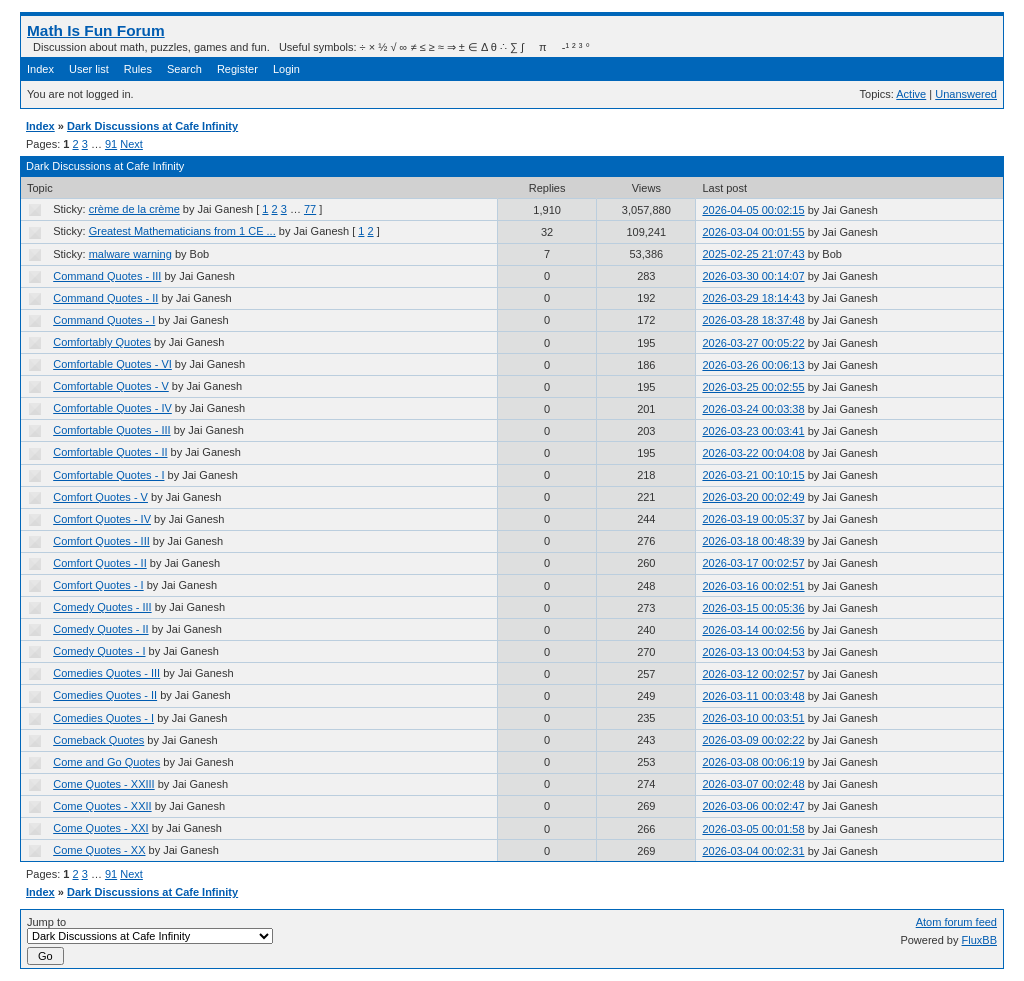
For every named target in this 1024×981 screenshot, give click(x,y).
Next (131, 144)
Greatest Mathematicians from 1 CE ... (182, 231)
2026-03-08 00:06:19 (753, 762)
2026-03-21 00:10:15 (753, 475)
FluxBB (979, 940)
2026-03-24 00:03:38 (753, 409)
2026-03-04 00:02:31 (753, 851)
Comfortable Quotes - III (111, 430)
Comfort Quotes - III (101, 541)
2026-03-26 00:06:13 (753, 365)
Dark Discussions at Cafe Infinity (152, 126)
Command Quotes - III (107, 276)
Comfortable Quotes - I (108, 475)
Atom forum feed (956, 922)
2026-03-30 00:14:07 (753, 276)
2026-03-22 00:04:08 (753, 453)
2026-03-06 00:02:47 (753, 806)
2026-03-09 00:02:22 (753, 740)
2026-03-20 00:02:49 (753, 497)
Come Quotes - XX (99, 850)
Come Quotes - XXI (100, 828)
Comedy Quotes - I (99, 651)
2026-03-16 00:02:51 (753, 586)
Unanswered (966, 94)
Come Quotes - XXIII (103, 784)
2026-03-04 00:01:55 (753, 232)
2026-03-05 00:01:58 (753, 829)
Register (237, 69)
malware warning (130, 254)
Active (911, 94)
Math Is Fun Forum (96, 30)
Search (184, 69)
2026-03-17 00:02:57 (753, 563)
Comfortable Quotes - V (111, 386)
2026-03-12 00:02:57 (753, 674)
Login (286, 69)
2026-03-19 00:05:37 (753, 519)
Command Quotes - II (105, 298)
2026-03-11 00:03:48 (753, 696)
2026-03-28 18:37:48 (753, 320)
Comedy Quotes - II (100, 629)
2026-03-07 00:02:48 (753, 784)
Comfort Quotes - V (100, 497)
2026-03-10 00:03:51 (753, 718)
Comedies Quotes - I (103, 718)
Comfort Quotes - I (98, 585)
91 (111, 144)
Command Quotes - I (104, 320)
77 (310, 209)
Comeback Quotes (98, 740)
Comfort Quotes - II (100, 563)
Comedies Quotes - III (106, 673)
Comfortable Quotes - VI (112, 364)
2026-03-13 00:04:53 (753, 652)
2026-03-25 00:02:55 (753, 387)
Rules (138, 69)
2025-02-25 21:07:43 (753, 254)
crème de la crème (134, 209)
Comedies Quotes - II (105, 695)
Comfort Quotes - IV (102, 519)
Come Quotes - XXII (102, 806)
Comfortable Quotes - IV (112, 408)
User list (89, 69)
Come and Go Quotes (106, 762)
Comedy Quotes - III (102, 607)
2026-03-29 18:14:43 (753, 298)
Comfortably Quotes (102, 342)
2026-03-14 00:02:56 (753, 630)
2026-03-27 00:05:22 (753, 343)
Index (40, 69)
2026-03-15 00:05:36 (753, 608)
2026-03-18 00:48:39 (753, 541)
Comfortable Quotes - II (110, 452)
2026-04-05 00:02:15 (753, 210)
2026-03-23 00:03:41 (753, 431)
